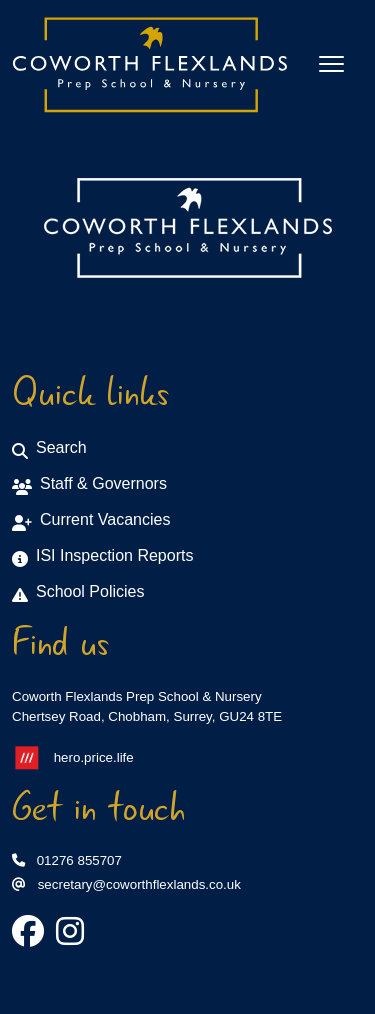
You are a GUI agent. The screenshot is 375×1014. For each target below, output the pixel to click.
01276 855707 (67, 860)
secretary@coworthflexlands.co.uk (126, 884)
